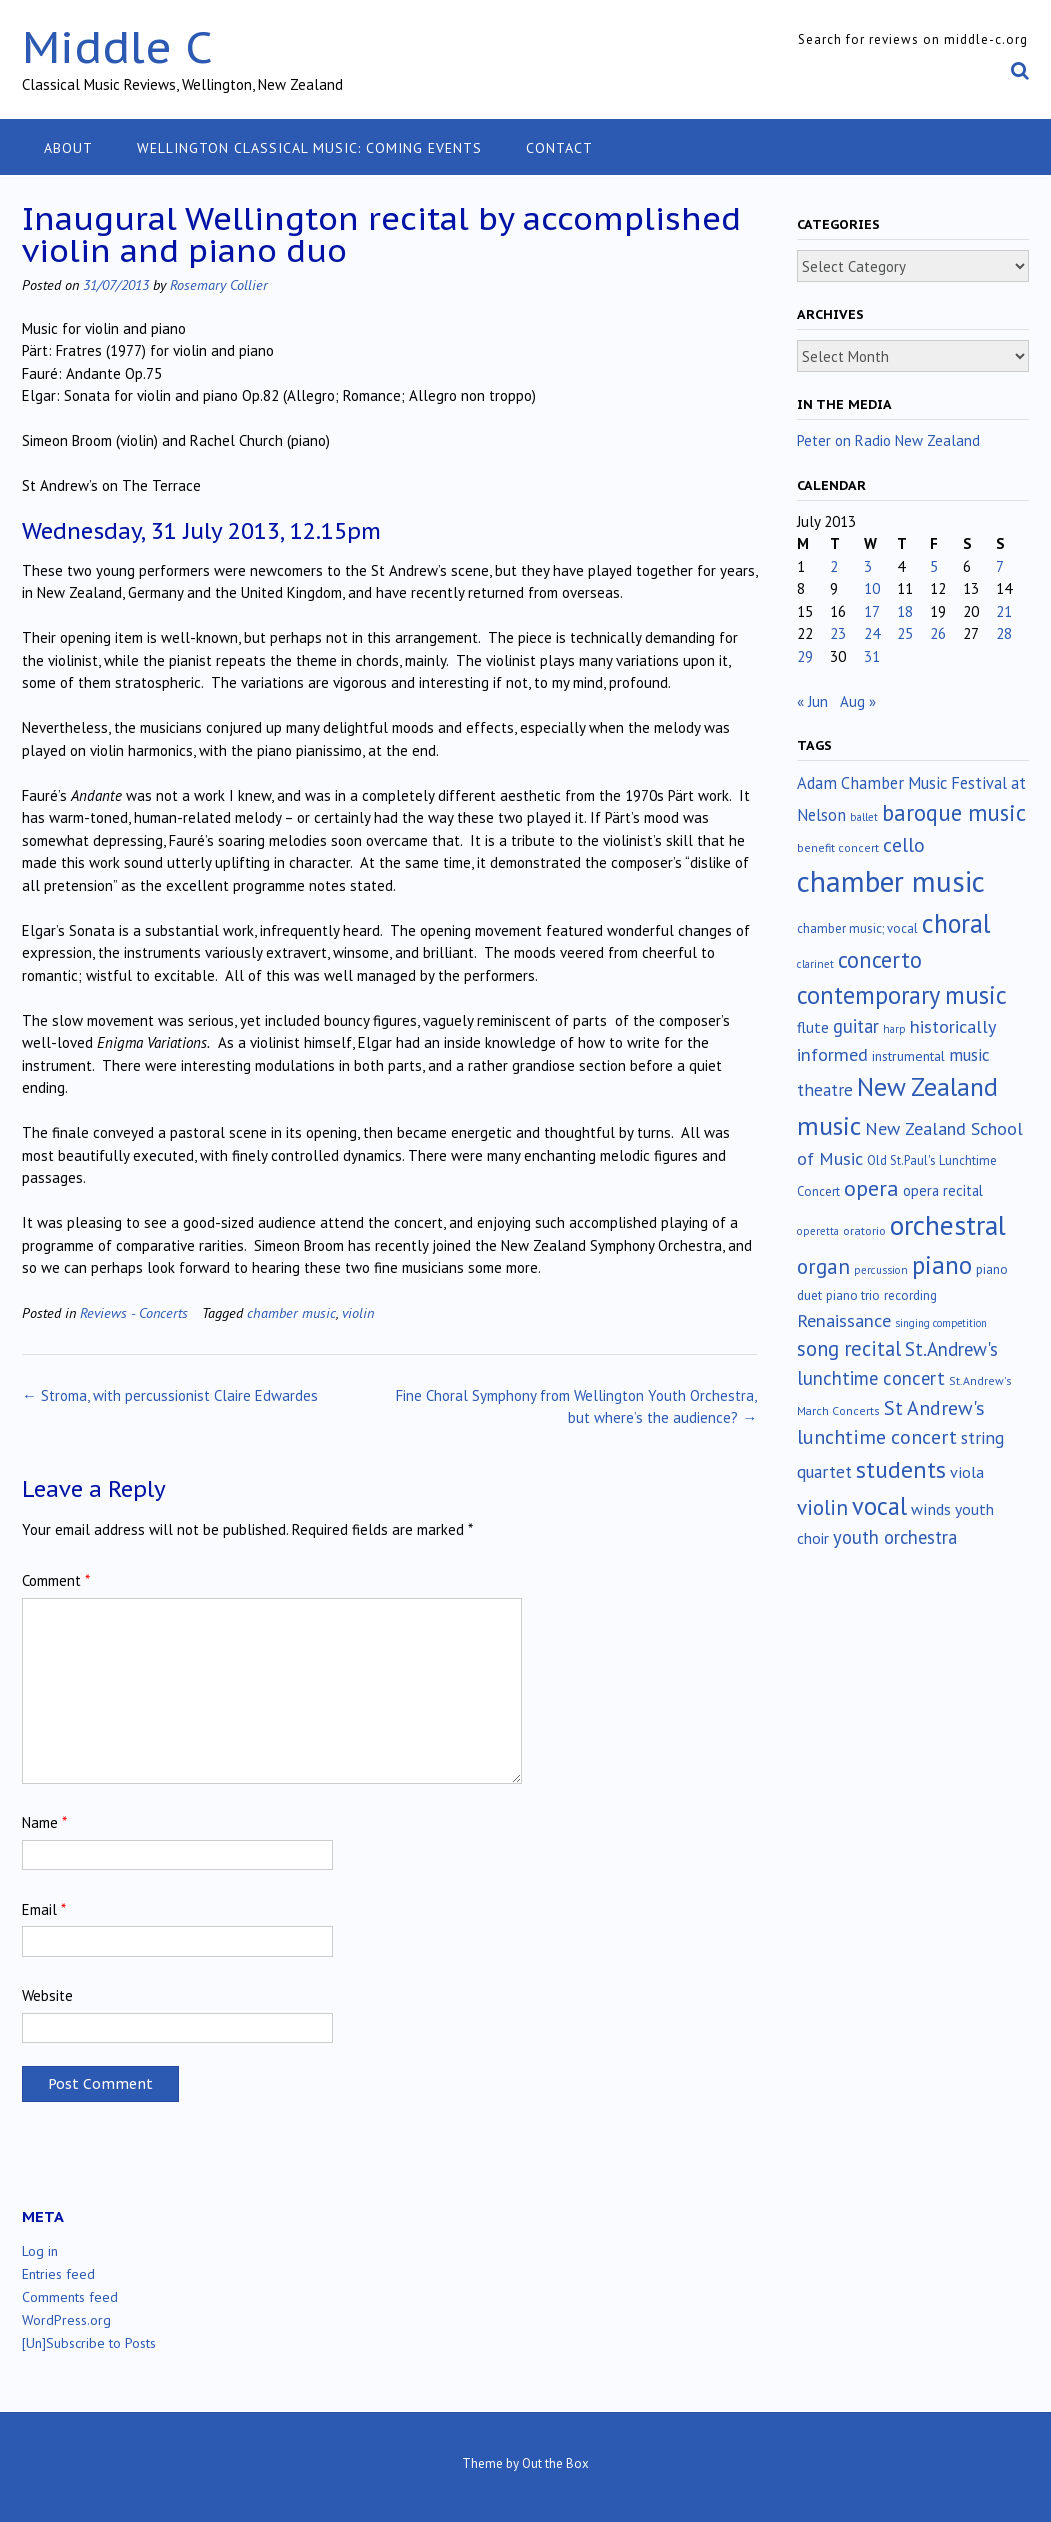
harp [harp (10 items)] (894, 1029)
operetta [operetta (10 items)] (818, 1231)
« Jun (812, 701)
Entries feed (58, 2274)
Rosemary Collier (219, 284)
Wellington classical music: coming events (309, 148)
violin (358, 1312)
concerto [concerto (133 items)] (880, 959)
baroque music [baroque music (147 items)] (954, 812)
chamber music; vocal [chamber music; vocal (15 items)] (857, 928)
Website (47, 1995)
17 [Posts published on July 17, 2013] (872, 611)
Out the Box (555, 2463)
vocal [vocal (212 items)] (879, 1506)
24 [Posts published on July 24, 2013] (872, 633)
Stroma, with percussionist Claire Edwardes (170, 1395)
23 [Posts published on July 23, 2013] (838, 633)
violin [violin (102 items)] (822, 1507)
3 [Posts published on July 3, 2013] (868, 566)
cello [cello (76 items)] (904, 844)
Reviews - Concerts (134, 1312)
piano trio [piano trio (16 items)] (853, 1295)
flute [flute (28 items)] (813, 1027)
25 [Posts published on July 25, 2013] (905, 633)
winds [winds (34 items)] (931, 1508)
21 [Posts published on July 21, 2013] (1004, 611)
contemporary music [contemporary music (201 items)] (902, 995)
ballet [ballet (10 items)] (864, 817)
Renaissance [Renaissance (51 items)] (844, 1320)
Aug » (858, 701)
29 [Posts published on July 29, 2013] (805, 656)
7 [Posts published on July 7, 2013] (1000, 566)
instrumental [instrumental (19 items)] (908, 1056)
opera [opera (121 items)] (871, 1188)
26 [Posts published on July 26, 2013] (938, 633)
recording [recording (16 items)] (910, 1295)
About (68, 148)
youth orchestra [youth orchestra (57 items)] (895, 1537)
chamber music (291, 1312)
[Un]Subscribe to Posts (89, 2343)
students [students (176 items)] (901, 1469)
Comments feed (70, 2297)
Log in (40, 2251)
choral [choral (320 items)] (956, 923)
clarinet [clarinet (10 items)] (815, 964)
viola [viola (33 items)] (967, 1472)
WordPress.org (66, 2320)
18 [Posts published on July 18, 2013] (905, 611)
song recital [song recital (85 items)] (849, 1348)
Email (44, 1909)
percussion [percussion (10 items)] (881, 1270)
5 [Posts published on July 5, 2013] (934, 566)
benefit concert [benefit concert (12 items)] (838, 847)
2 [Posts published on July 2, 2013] (834, 566)
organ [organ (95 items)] (823, 1266)
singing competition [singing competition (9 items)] (941, 1323)
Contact (559, 148)
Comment (56, 1580)
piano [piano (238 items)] (942, 1265)
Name (44, 1822)
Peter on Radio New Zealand (888, 440)
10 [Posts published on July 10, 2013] (872, 588)
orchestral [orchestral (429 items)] (948, 1225)
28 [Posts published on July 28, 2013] (1004, 633)
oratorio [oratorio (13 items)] (864, 1230)
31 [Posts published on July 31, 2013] (872, 656)
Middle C (117, 46)
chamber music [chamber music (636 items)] (891, 881)
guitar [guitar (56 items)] (856, 1026)
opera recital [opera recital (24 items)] (943, 1190)
